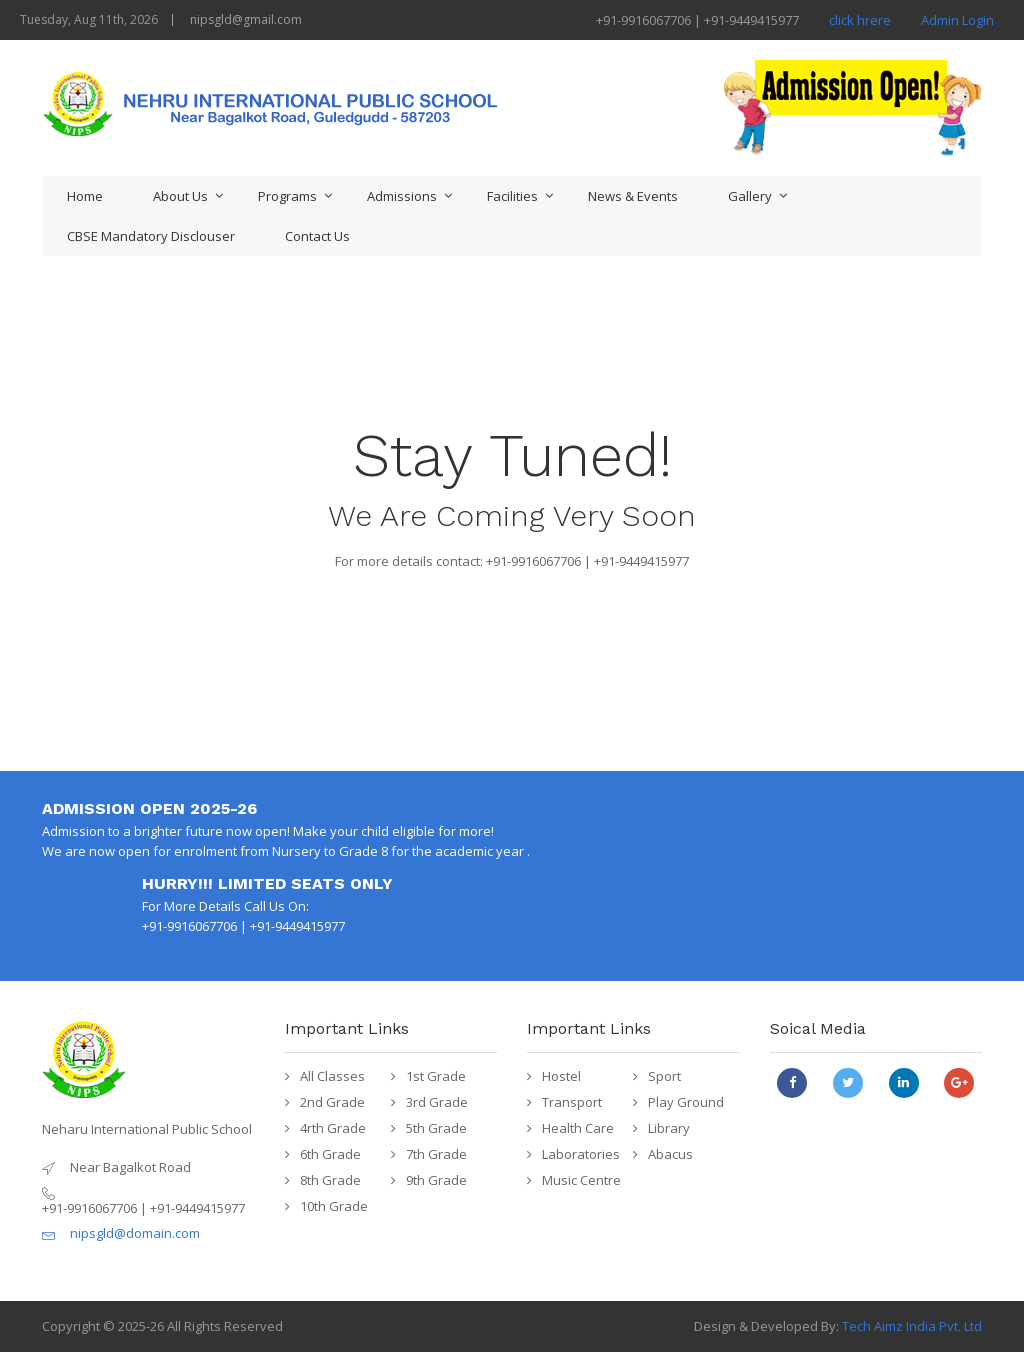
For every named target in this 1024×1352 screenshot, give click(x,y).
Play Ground (686, 1102)
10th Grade (334, 1206)
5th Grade (436, 1128)
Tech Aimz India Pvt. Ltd (912, 1326)
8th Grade (330, 1180)
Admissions (402, 196)
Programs (287, 196)
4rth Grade (333, 1128)
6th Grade (330, 1154)
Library (669, 1128)
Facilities (512, 196)
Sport (664, 1076)
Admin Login (957, 20)
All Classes (332, 1076)
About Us (180, 196)
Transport (572, 1102)
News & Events (633, 196)
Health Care (578, 1128)
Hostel (561, 1076)
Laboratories (581, 1154)
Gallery (750, 196)
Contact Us (317, 236)
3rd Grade (437, 1102)
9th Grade (436, 1180)
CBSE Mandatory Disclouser (151, 236)
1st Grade (436, 1076)
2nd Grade (332, 1102)
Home (85, 196)
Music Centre (581, 1180)
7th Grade (436, 1154)
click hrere (860, 20)
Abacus (670, 1154)
